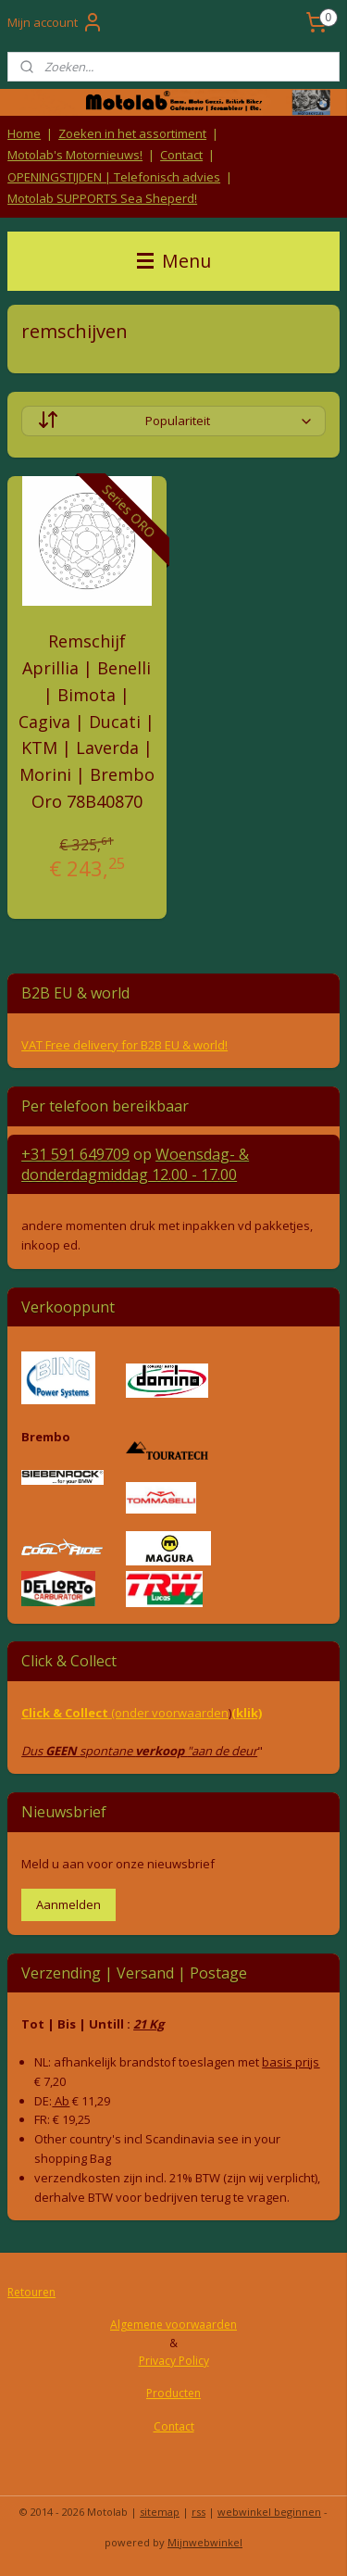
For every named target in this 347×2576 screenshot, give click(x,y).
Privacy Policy (174, 2361)
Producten (173, 2393)
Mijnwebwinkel (204, 2542)
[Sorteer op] (173, 421)
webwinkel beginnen (269, 2512)
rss (198, 2512)
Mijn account (55, 22)
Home (24, 133)
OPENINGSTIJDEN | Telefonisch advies (113, 177)
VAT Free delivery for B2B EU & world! (124, 1045)
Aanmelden (68, 1904)
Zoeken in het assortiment (132, 133)
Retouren (31, 2292)
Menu (174, 260)
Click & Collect (66, 1712)
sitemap (160, 2512)
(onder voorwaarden (170, 1712)
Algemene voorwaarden (173, 2324)
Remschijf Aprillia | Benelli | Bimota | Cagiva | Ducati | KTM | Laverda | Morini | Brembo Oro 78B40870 (87, 721)
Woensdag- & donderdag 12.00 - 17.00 (135, 1164)
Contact (181, 154)
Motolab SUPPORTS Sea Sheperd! (102, 198)
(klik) (246, 1712)
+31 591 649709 (75, 1154)
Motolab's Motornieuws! (75, 154)
